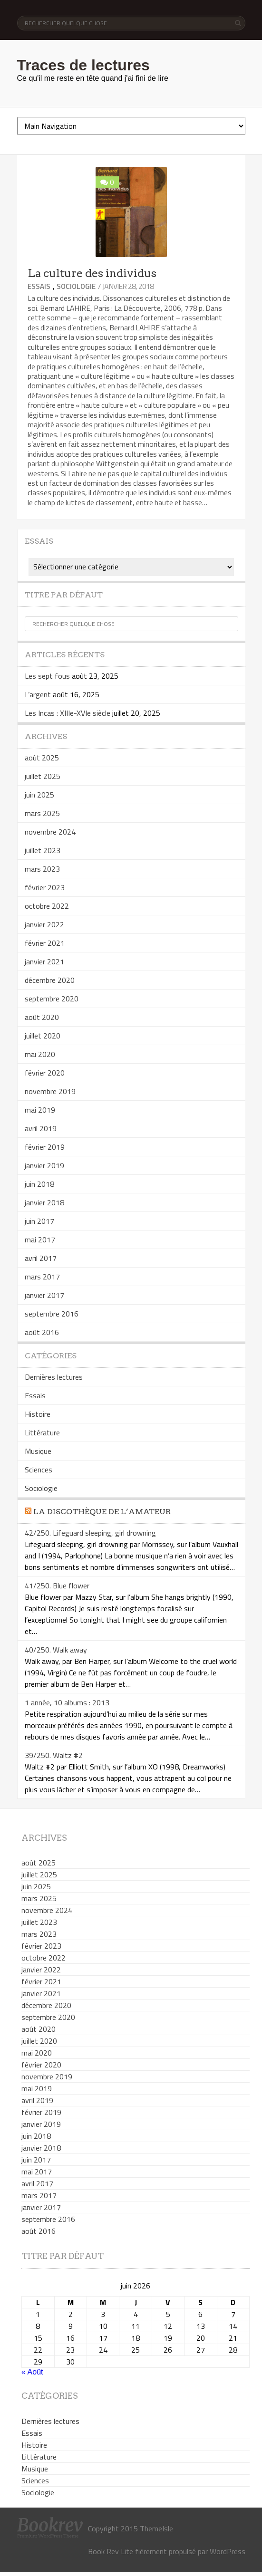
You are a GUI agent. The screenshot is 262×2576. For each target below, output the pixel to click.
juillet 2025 (42, 776)
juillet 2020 (42, 1035)
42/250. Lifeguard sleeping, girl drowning (90, 1532)
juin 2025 (39, 794)
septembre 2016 (51, 1313)
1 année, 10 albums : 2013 (67, 1702)
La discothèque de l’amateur (102, 1511)
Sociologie (76, 286)
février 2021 (45, 943)
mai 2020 (40, 1054)
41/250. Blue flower (57, 1585)
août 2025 (42, 757)
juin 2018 (39, 1184)
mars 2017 (42, 1276)
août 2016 (42, 1332)
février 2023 (45, 887)
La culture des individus (92, 273)
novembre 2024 (50, 831)
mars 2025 (42, 813)
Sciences (38, 1469)
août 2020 (42, 1017)
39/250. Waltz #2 (54, 1755)
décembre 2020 (50, 980)
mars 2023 (42, 869)
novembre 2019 (50, 1091)
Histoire (37, 1414)
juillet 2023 (42, 850)
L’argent (38, 694)
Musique (38, 1451)
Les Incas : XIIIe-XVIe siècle (67, 713)
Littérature (42, 1432)
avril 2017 (41, 1258)
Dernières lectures (54, 1377)
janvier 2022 (44, 924)
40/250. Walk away (56, 1649)
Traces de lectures (83, 65)
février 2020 (45, 1072)
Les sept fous (47, 676)
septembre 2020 (51, 998)
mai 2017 (40, 1239)
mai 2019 (40, 1109)
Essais (39, 286)
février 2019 (45, 1147)
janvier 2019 (44, 1165)
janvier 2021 (44, 961)
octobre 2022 (47, 906)
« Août (32, 2372)
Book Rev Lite (110, 2551)
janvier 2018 (44, 1202)
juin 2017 (39, 1221)
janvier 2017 (44, 1295)
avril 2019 (41, 1128)
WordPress (227, 2551)
